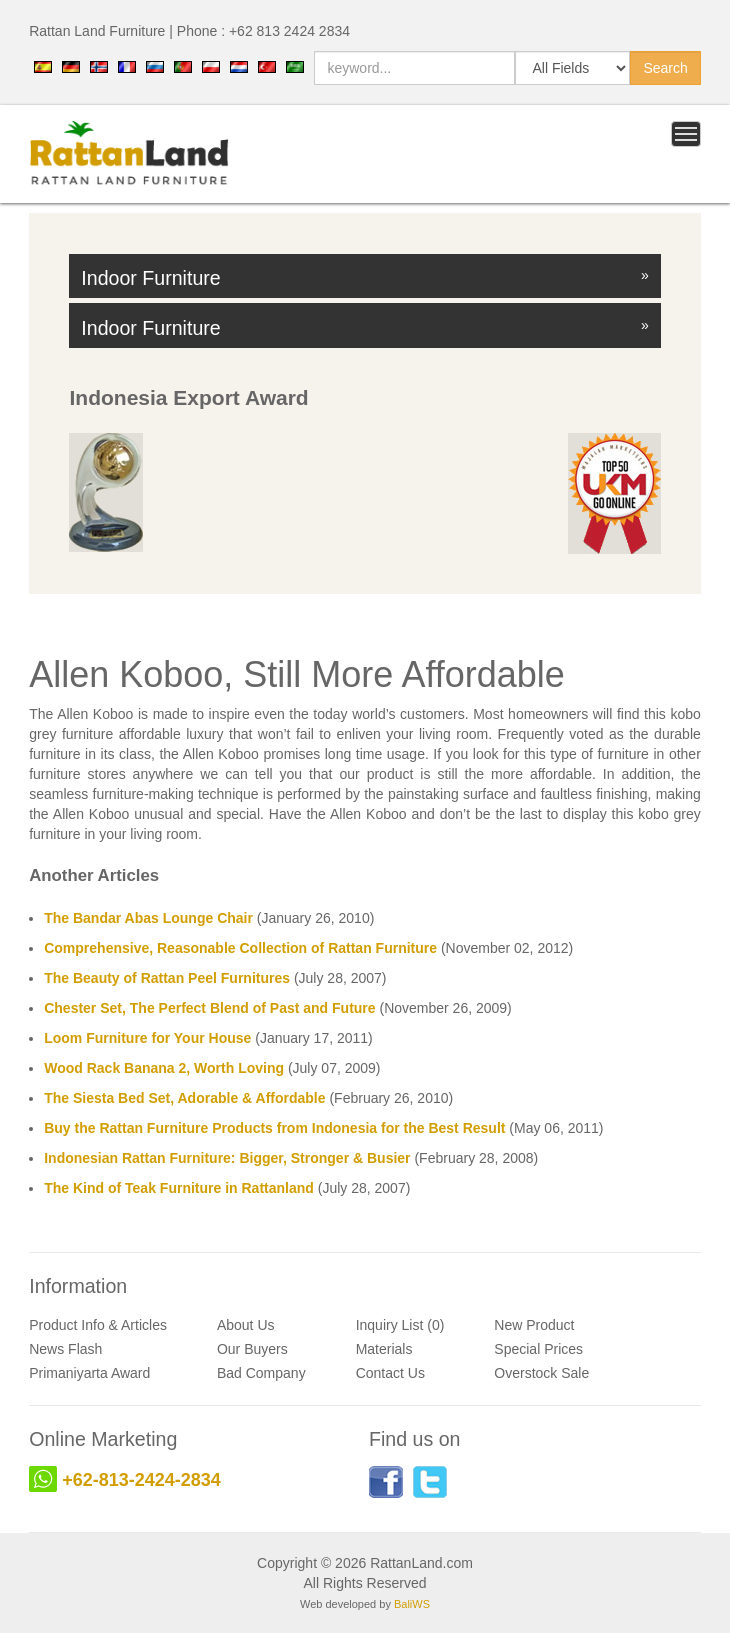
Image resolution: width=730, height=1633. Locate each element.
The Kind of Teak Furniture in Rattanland (179, 1188)
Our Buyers (252, 1349)
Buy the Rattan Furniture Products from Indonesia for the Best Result (274, 1128)
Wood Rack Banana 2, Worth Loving (164, 1068)
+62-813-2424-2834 (141, 1480)
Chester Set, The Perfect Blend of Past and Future (209, 1008)
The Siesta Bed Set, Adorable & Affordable (184, 1098)
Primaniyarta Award (89, 1373)
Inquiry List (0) (400, 1325)
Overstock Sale (541, 1373)
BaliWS (412, 1604)
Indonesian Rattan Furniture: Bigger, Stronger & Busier (227, 1158)
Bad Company (261, 1373)
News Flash (65, 1349)
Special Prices (538, 1349)
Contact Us (390, 1373)
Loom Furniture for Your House (147, 1038)
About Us (246, 1325)
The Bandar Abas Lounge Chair (148, 918)
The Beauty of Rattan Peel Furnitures (167, 978)
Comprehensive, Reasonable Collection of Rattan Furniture (240, 948)
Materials (384, 1349)
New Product (534, 1325)
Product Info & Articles (98, 1325)
